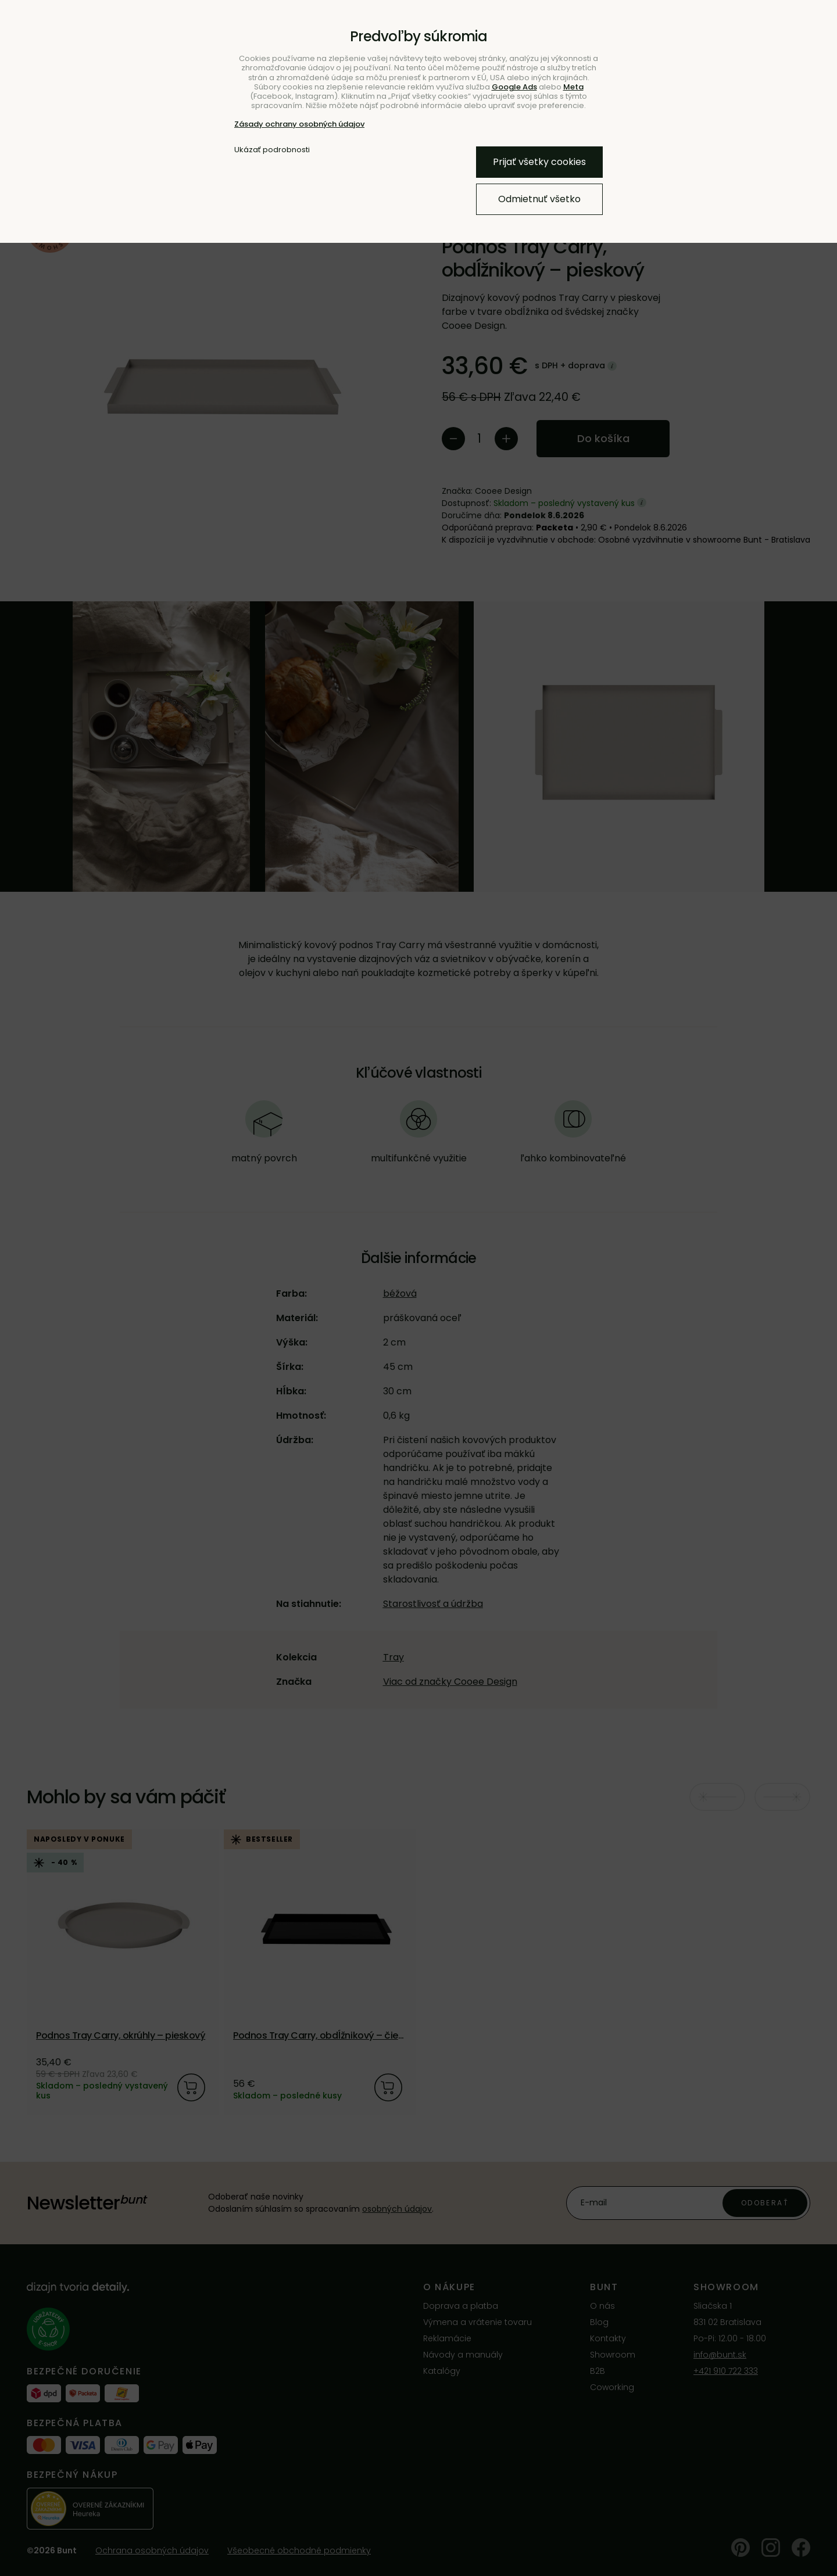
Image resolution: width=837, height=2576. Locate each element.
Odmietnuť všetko (539, 199)
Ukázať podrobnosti (272, 150)
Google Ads (514, 86)
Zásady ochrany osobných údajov (299, 124)
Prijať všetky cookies (539, 161)
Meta (573, 86)
